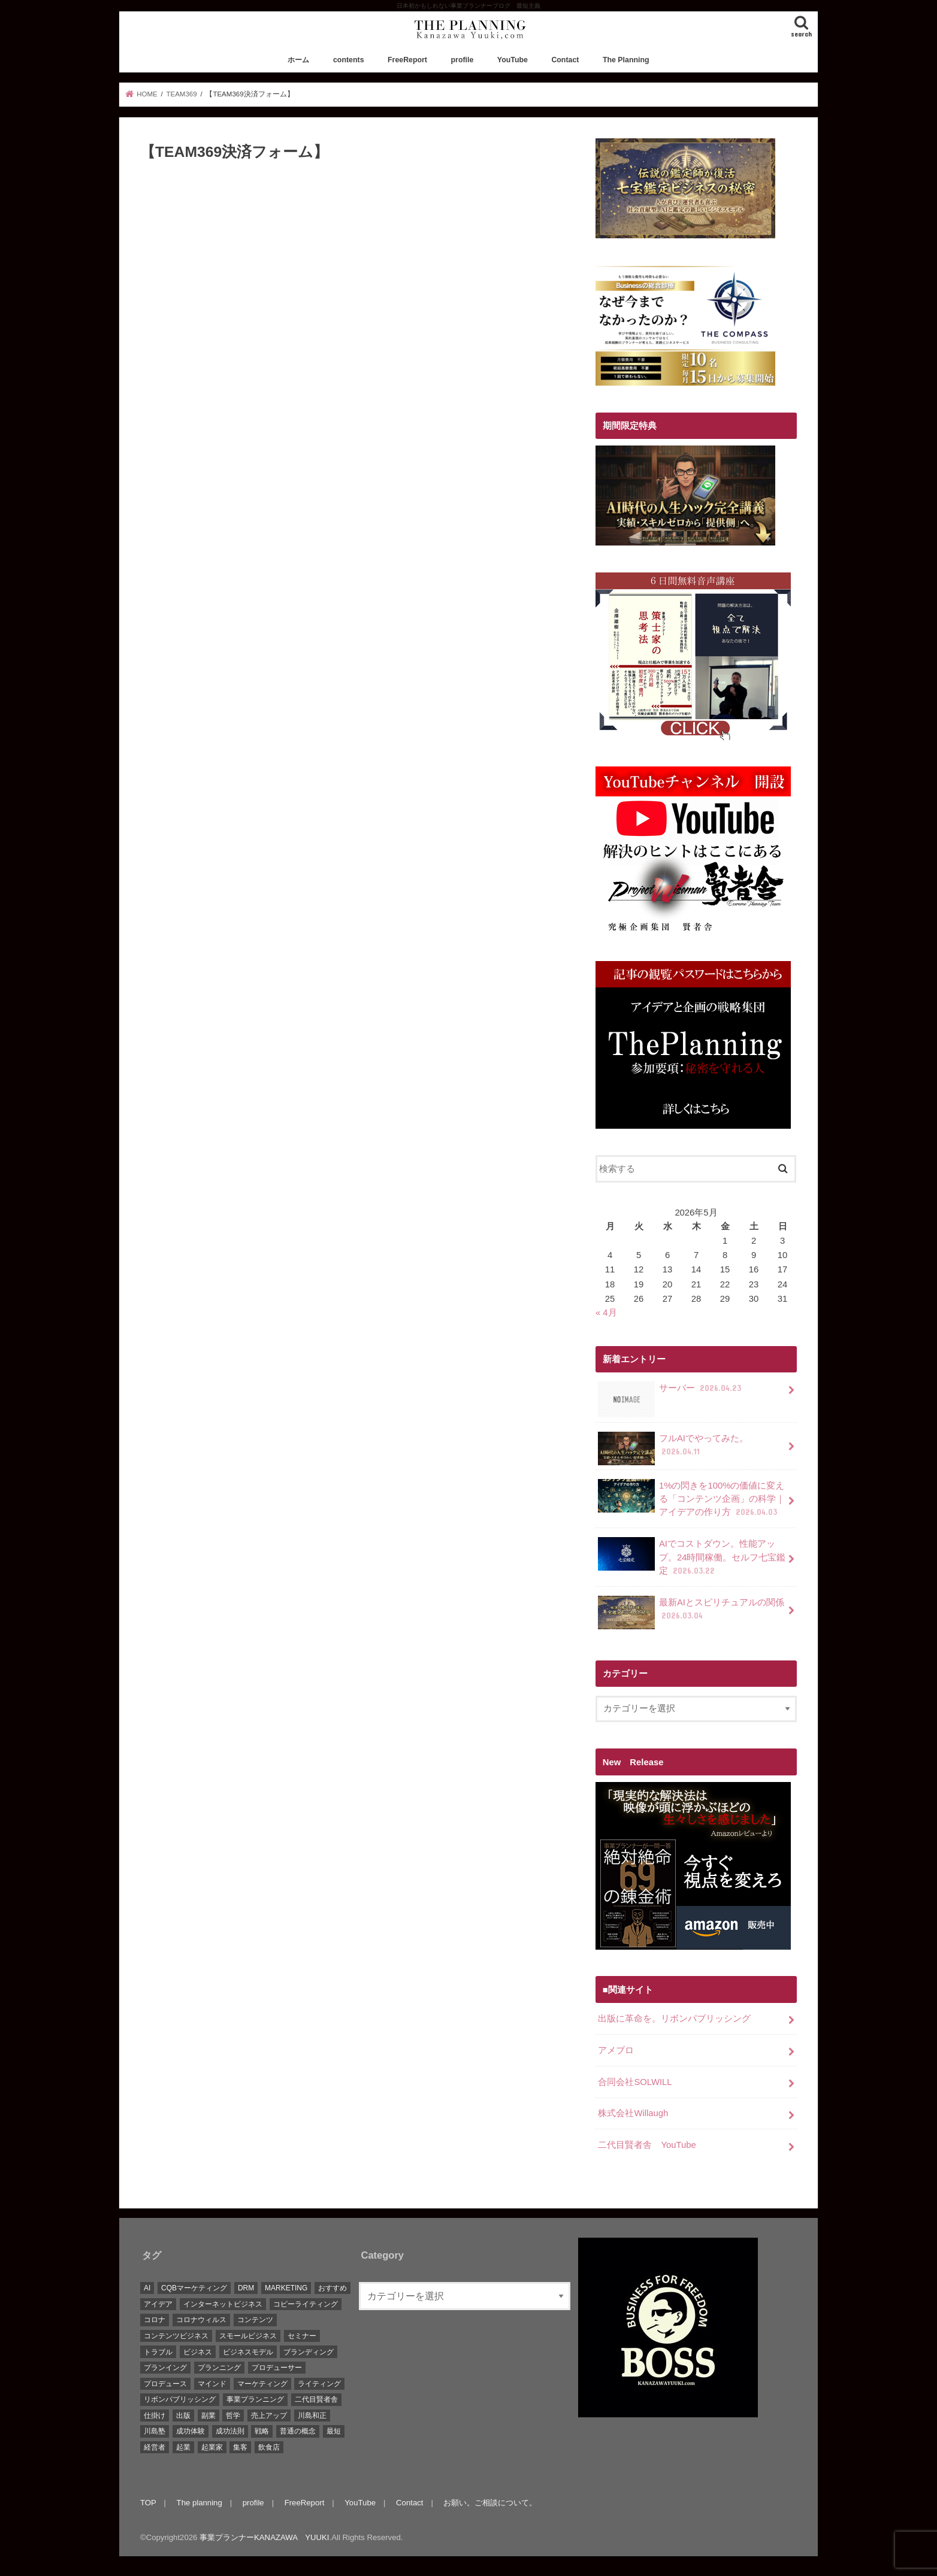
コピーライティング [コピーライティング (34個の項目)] (305, 2304)
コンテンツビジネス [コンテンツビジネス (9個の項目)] (176, 2336)
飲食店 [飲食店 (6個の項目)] (269, 2447)
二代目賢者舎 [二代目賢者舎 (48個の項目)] (316, 2399)
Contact (565, 60)
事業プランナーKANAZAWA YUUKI (264, 2537)
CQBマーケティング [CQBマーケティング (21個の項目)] (194, 2288)
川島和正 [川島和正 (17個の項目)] (312, 2415)
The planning (199, 2502)
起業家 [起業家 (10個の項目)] (212, 2447)
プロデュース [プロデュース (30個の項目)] (165, 2384)
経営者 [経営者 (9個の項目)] (154, 2447)
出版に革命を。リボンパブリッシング (674, 2018)
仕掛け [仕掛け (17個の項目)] (154, 2415)
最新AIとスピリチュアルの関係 (691, 1612)
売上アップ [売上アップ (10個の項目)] (269, 2415)
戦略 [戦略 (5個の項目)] (262, 2431)
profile (462, 60)
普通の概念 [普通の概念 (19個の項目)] (298, 2431)
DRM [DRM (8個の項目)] (246, 2288)
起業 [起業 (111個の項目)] (183, 2447)
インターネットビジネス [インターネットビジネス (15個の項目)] (222, 2304)
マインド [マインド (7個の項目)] (212, 2384)
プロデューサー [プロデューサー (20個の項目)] (277, 2367)
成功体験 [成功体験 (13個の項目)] (190, 2431)
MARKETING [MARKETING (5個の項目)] (286, 2288)
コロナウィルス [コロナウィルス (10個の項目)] (201, 2320)
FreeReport (407, 60)
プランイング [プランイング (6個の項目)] (165, 2367)
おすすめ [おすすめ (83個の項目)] (332, 2288)
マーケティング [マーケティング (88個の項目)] (262, 2384)
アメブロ (616, 2050)
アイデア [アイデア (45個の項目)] (158, 2304)
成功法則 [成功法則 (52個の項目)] (230, 2431)
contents (348, 60)
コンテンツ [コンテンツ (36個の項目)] (255, 2320)
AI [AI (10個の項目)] (147, 2288)
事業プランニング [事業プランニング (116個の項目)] (255, 2399)
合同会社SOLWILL (635, 2082)
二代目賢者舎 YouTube (647, 2145)
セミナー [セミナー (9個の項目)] (302, 2336)
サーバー (670, 1392)
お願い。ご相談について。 (490, 2502)
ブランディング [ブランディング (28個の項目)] (308, 2352)
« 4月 (606, 1312)
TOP (148, 2502)
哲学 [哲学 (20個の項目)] (233, 2415)
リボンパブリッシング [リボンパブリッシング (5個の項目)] (180, 2399)
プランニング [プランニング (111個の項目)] (219, 2367)
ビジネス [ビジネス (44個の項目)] (197, 2352)
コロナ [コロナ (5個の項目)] (154, 2320)
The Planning (626, 60)
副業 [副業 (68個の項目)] (208, 2415)
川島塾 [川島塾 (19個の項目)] (154, 2431)
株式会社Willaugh (633, 2113)
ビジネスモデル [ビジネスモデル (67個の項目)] (248, 2352)
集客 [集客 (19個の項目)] (240, 2447)
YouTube (512, 60)
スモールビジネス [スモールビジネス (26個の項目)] (248, 2336)
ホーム (298, 60)
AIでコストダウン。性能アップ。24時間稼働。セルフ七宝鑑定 (691, 1556)
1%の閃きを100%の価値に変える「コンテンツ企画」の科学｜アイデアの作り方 (691, 1498)
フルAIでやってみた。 (673, 1448)
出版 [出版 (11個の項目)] (183, 2415)
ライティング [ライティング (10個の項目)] (319, 2384)
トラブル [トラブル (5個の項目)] (158, 2352)
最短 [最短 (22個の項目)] (334, 2431)
